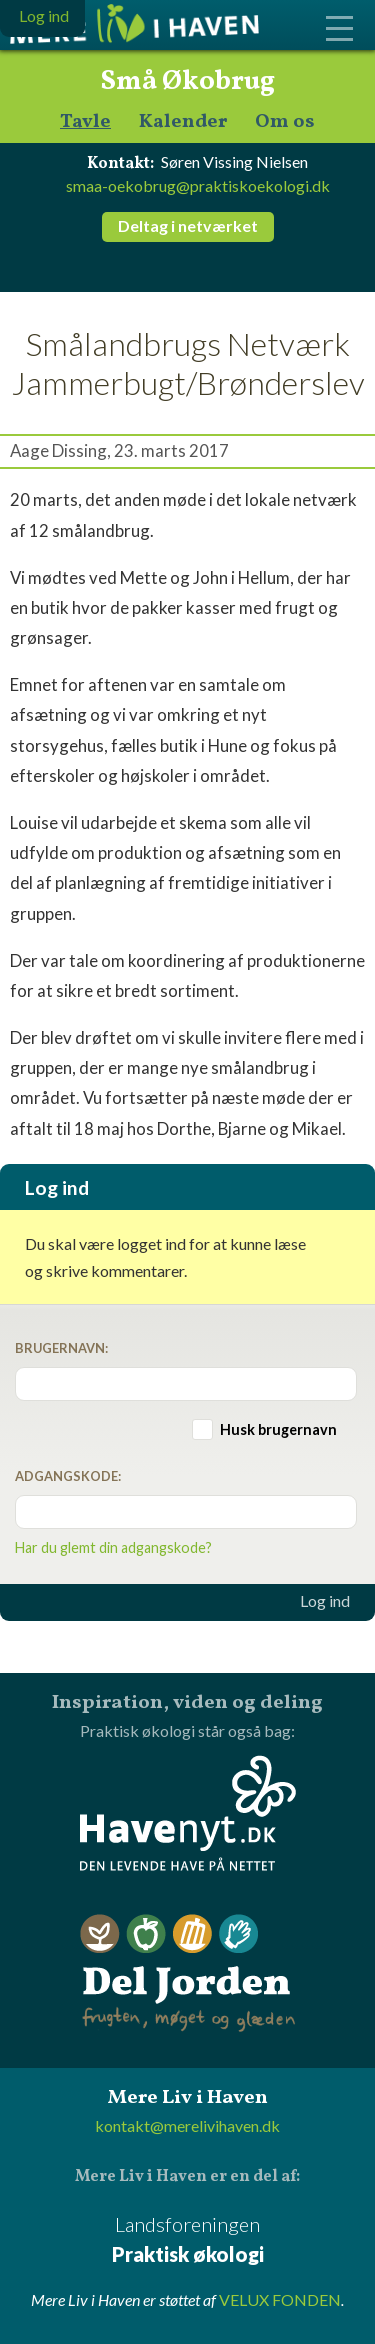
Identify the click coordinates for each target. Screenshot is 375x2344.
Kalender (183, 122)
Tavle (85, 122)
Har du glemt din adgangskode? (113, 1547)
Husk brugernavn (278, 1429)
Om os (285, 122)
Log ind (325, 1601)
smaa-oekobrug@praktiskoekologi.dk (198, 185)
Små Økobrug (187, 82)
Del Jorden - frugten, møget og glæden (188, 1973)
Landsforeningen (187, 2240)
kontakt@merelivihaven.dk (187, 2125)
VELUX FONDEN (280, 2299)
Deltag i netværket (188, 225)
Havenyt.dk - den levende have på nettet (188, 1813)
